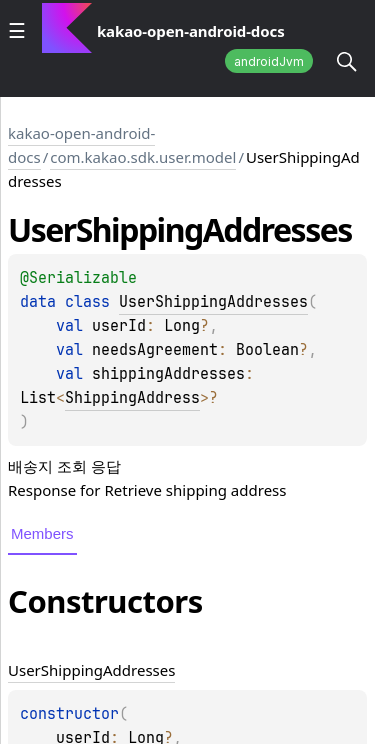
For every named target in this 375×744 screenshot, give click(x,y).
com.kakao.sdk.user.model (143, 157)
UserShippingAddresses (213, 302)
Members (42, 533)
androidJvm (269, 61)
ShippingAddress (132, 398)
